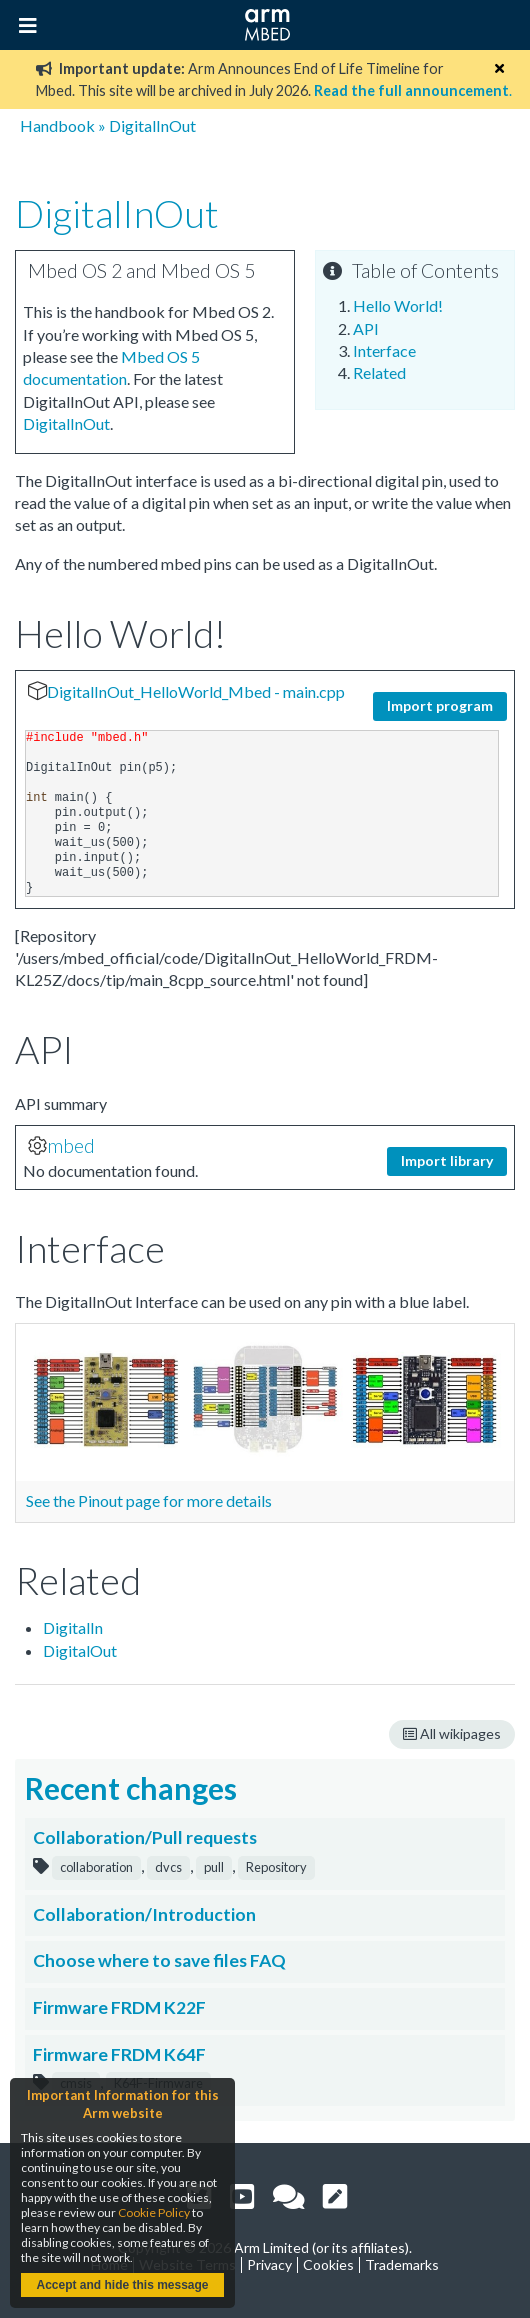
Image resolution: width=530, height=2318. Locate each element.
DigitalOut (80, 1650)
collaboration (96, 1867)
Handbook (57, 125)
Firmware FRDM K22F (119, 2007)
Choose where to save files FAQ (159, 1960)
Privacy (269, 2264)
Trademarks (402, 2264)
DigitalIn (73, 1627)
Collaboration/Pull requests (145, 1837)
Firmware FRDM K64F (119, 2054)
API (366, 328)
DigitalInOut (152, 125)
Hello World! (398, 305)
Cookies (328, 2264)
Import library (447, 1160)
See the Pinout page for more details (149, 1500)
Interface (384, 350)
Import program (440, 705)
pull (214, 1867)
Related (379, 372)
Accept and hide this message (122, 2285)
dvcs (168, 1867)
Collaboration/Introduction (144, 1914)
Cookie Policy (154, 2212)
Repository (276, 1867)
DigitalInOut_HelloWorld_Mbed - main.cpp (196, 691)
